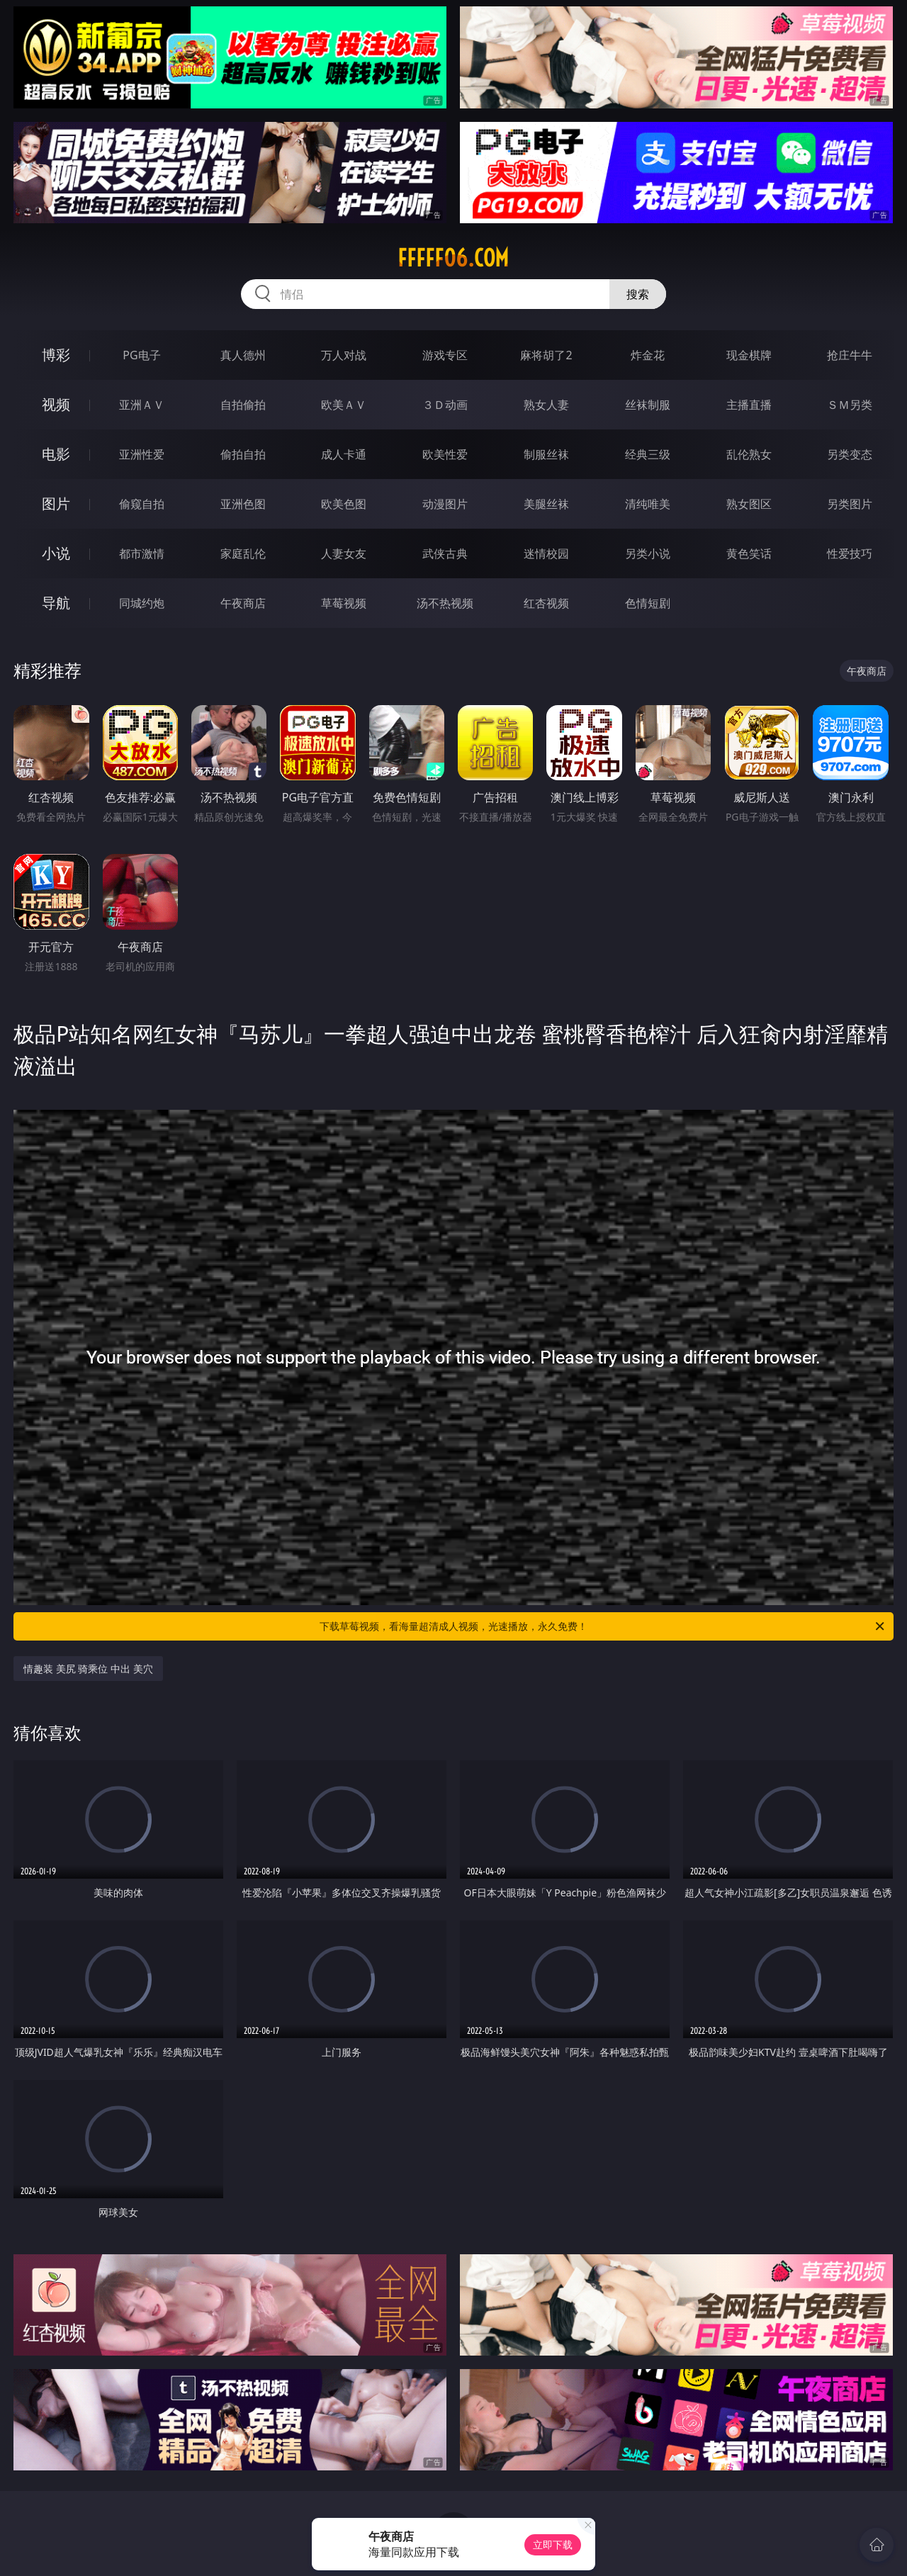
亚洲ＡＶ (141, 404)
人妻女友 (343, 553)
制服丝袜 (546, 454)
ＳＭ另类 (849, 404)
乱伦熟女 (749, 454)
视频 (56, 404)
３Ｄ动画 (445, 404)
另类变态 (849, 454)
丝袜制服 (647, 404)
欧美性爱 (445, 454)
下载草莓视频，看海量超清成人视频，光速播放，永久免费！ (603, 1626)
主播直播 (749, 404)
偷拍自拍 (243, 454)
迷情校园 (546, 553)
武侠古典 (445, 553)
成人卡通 (343, 454)
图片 (56, 503)
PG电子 (141, 355)
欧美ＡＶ (343, 404)
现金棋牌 (749, 355)
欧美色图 (343, 504)
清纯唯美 (647, 504)
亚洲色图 (243, 504)
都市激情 (141, 553)
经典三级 (647, 454)
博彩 (56, 354)
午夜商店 (243, 603)
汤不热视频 (445, 603)
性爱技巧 (849, 553)
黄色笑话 (749, 553)
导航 (56, 602)
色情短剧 (647, 603)
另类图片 (849, 504)
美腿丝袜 (546, 504)
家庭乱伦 (243, 553)
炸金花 (648, 355)
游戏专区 (445, 355)
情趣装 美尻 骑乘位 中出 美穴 (88, 1668)
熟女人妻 (546, 404)
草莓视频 (343, 603)
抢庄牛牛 (849, 355)
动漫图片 (445, 504)
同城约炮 (141, 603)
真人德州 (243, 355)
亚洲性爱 (141, 454)
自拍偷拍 (243, 404)
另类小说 (647, 553)
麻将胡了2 (546, 355)
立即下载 (553, 2544)
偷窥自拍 (141, 504)
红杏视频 (546, 603)
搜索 (637, 294)
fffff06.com (453, 258)
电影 (56, 453)
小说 (56, 553)
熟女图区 (749, 504)
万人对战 (343, 355)
